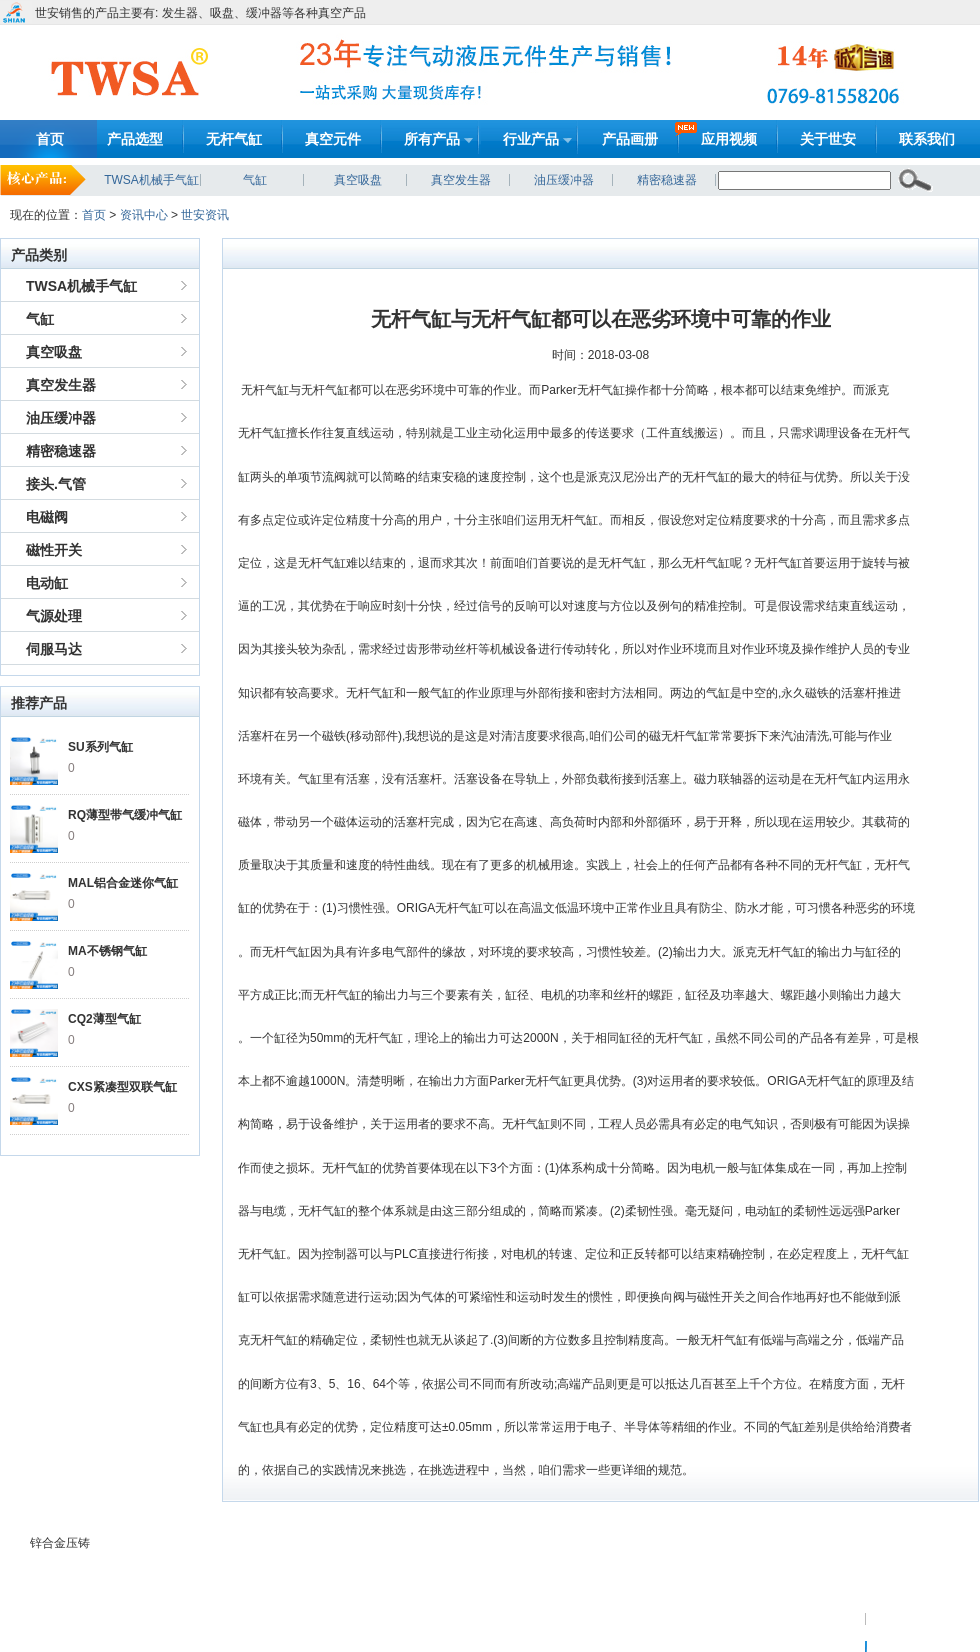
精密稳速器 (667, 180)
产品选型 (135, 139)
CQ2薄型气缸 (104, 1019)
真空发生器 (461, 180)
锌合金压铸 (60, 1543)
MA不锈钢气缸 (107, 951)
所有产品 (432, 139)
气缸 (255, 180)
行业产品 (531, 139)
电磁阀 (47, 517)
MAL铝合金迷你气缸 (123, 883)
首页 (50, 139)
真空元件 (333, 139)
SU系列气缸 (100, 747)
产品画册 (630, 139)
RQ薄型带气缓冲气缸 (125, 815)
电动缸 (47, 583)
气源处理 (54, 616)
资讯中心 (144, 215)
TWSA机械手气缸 (151, 180)
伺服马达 (54, 649)
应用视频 (729, 139)
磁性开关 (54, 550)
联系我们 (927, 139)
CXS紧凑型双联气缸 (122, 1087)
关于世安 (828, 139)
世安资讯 (205, 215)
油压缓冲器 (564, 180)
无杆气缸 (234, 139)
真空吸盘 (358, 180)
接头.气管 (56, 484)
